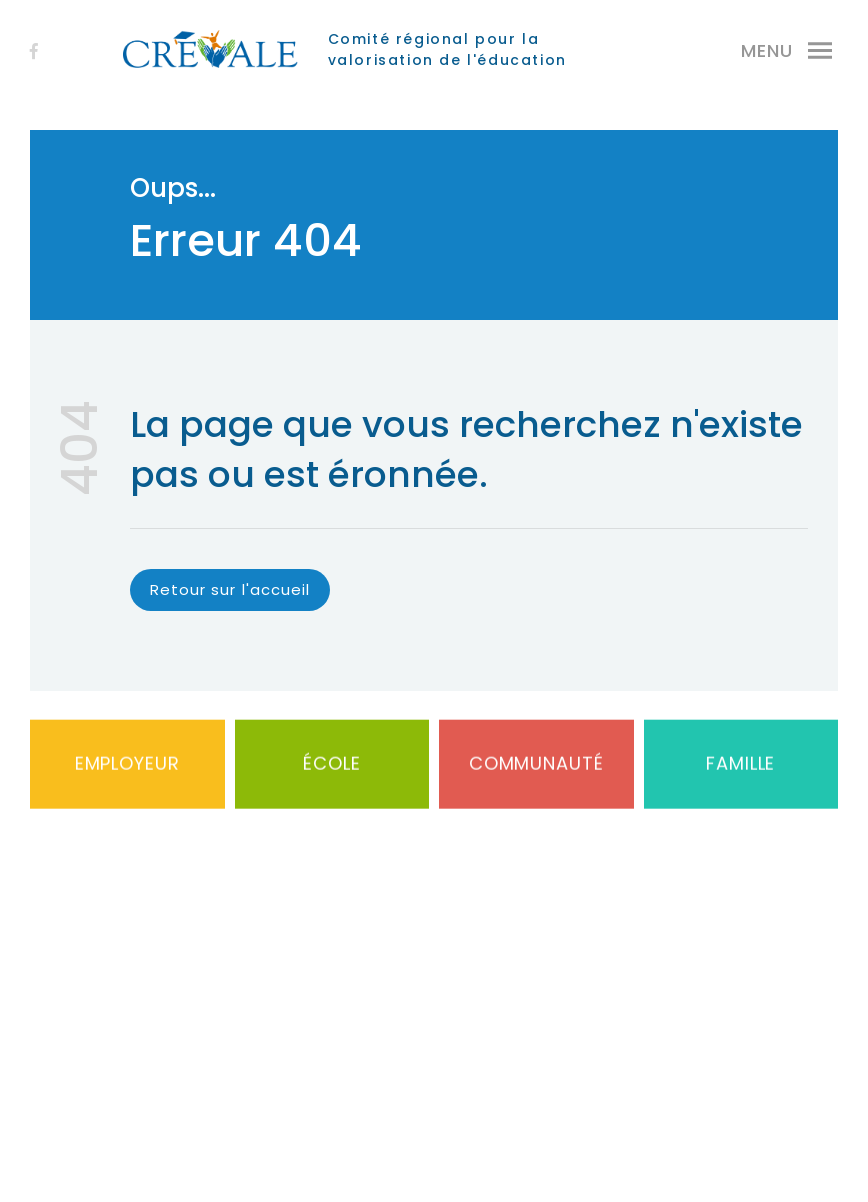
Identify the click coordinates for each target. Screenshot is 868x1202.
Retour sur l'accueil (230, 589)
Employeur (127, 776)
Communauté (536, 776)
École (332, 776)
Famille (740, 776)
